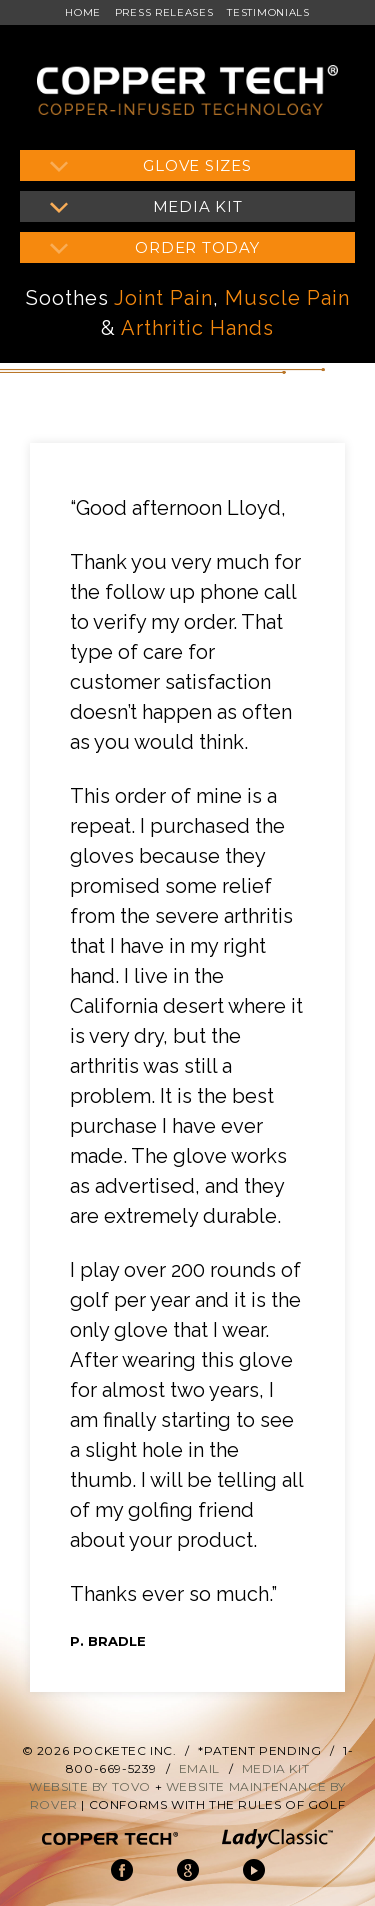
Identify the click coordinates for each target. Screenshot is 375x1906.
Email (199, 1768)
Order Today (197, 247)
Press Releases (164, 12)
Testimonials (268, 12)
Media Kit (198, 206)
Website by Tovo (90, 1786)
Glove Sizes (197, 165)
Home (83, 12)
